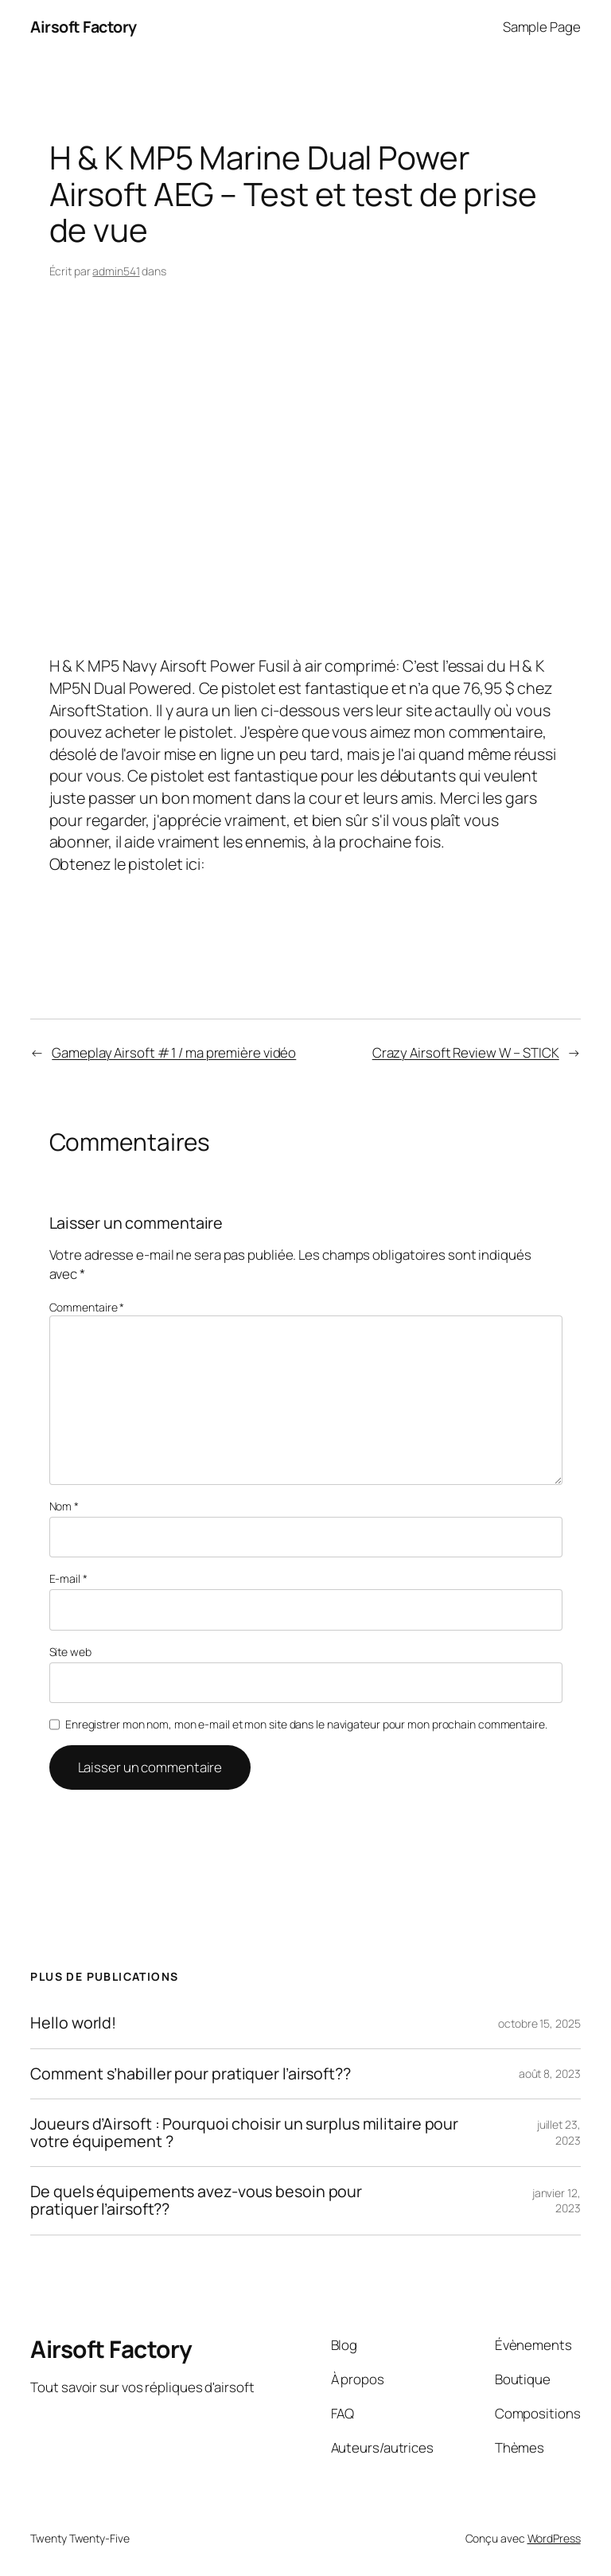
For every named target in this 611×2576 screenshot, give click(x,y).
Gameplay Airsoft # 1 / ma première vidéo (174, 1052)
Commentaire (87, 1307)
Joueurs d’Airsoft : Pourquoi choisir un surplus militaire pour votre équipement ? (244, 2132)
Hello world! (73, 2023)
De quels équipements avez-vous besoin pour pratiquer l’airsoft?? (196, 2200)
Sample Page (542, 27)
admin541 (115, 271)
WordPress (554, 2538)
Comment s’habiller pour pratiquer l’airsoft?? (190, 2074)
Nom (64, 1506)
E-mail (68, 1578)
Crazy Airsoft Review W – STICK (465, 1052)
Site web (70, 1651)
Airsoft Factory (83, 26)
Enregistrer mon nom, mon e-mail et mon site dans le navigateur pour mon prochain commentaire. (306, 1724)
